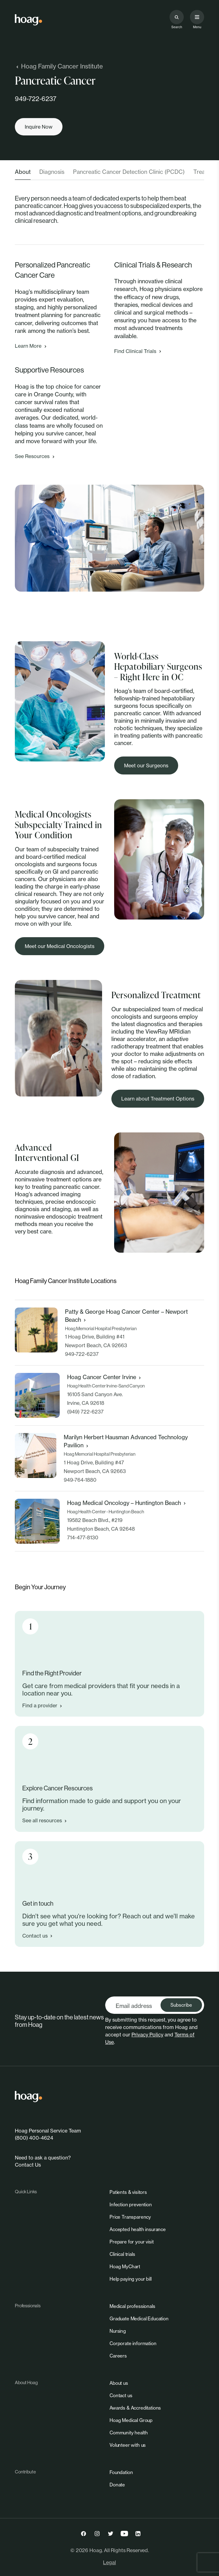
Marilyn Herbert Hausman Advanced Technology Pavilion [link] (126, 1441)
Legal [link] (109, 2562)
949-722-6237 (35, 99)
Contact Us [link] (28, 2165)
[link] (28, 19)
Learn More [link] (31, 346)
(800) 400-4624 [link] (34, 2138)
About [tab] (23, 171)
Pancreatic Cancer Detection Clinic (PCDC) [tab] (129, 171)
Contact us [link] (38, 1936)
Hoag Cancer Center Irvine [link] (104, 1377)
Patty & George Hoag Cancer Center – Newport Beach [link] (126, 1315)
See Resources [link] (35, 456)
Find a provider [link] (42, 1705)
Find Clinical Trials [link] (138, 351)
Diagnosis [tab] (51, 171)
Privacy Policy (147, 2034)
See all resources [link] (45, 1820)
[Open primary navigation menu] (197, 17)
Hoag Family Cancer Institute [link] (59, 66)
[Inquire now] (38, 126)
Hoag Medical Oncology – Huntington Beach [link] (127, 1502)
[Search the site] (177, 17)
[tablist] (109, 174)
